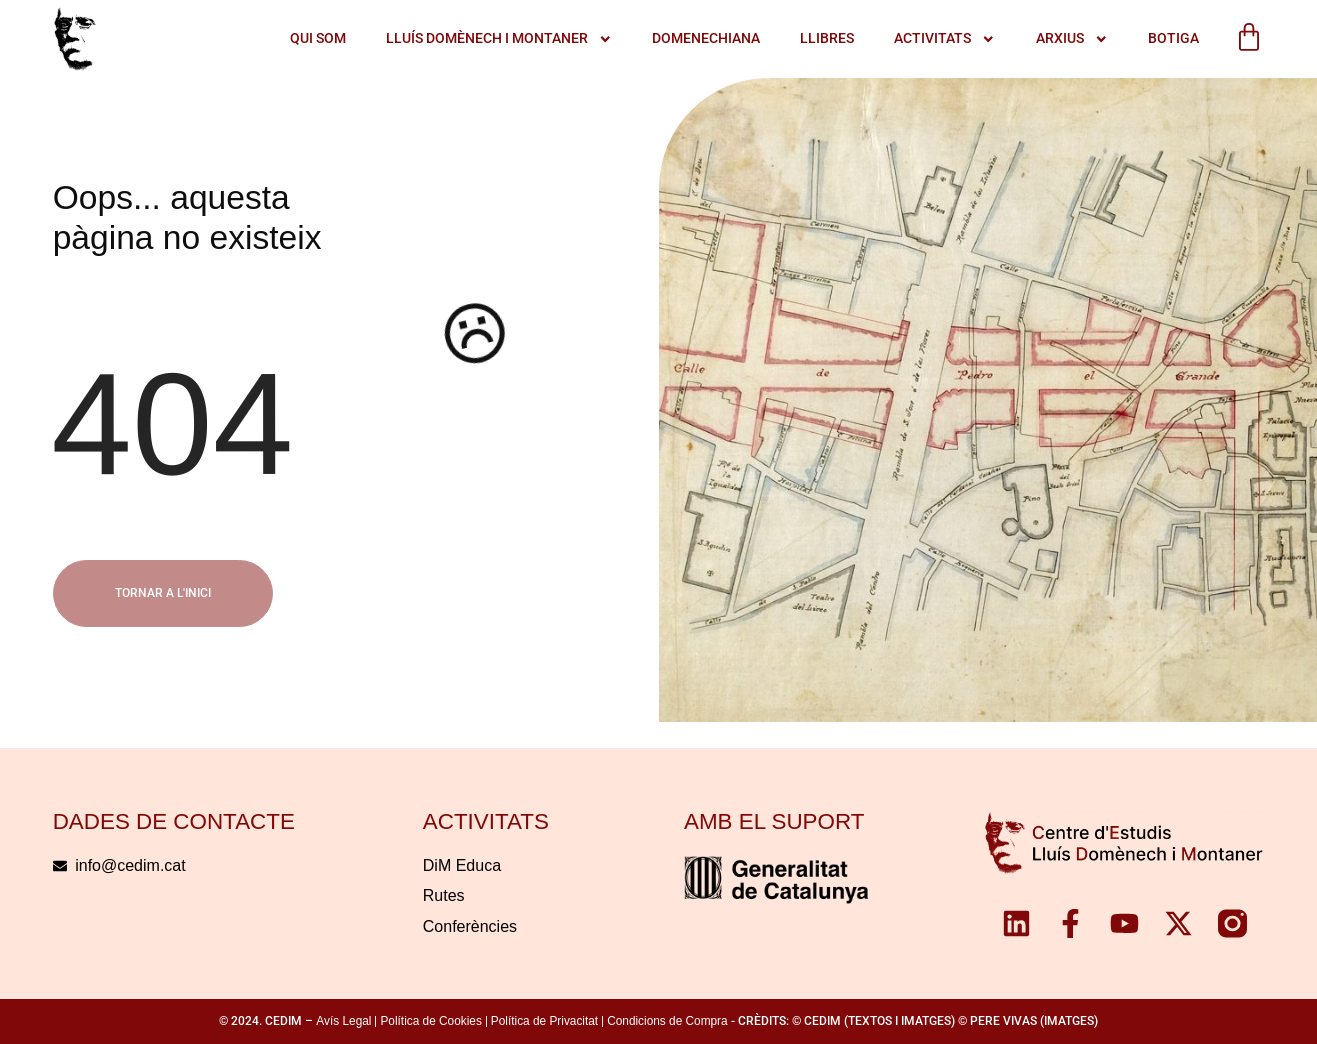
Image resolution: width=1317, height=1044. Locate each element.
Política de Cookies (430, 1021)
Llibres (827, 38)
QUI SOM (318, 38)
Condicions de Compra (667, 1021)
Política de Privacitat (544, 1021)
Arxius (1072, 38)
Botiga (1173, 38)
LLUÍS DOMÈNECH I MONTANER (499, 38)
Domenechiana (706, 38)
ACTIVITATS (944, 38)
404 (172, 424)
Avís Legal (343, 1021)
